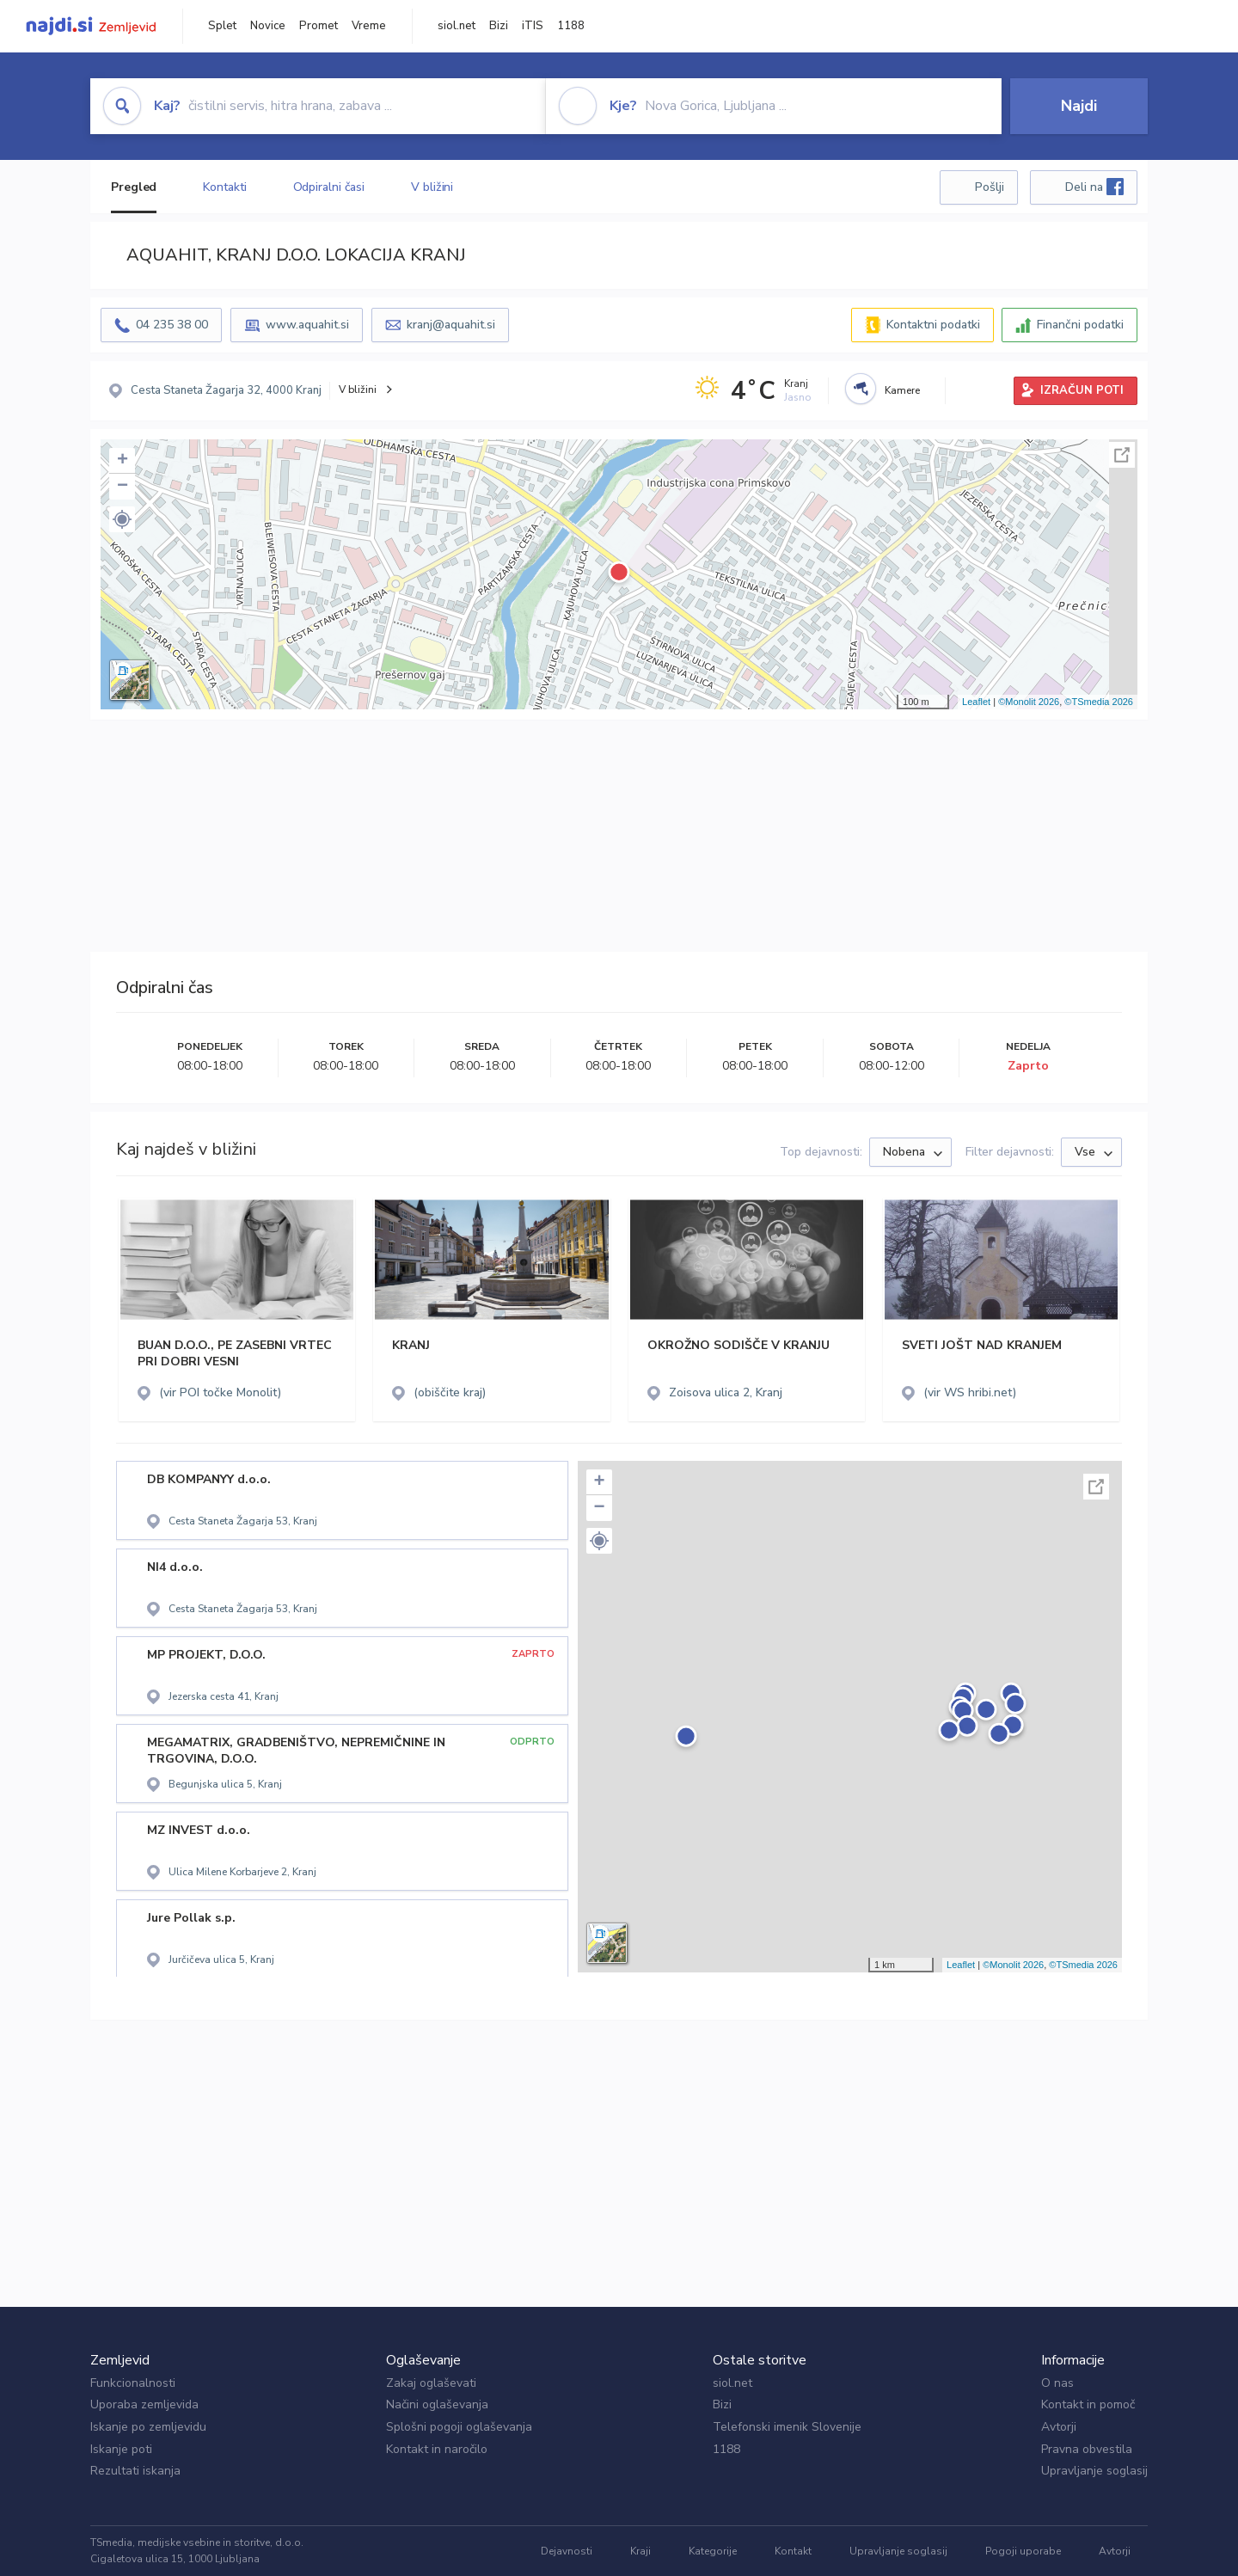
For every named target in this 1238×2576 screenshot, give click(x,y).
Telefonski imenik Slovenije (787, 2427)
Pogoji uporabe (1023, 2551)
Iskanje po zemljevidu (148, 2427)
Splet (222, 26)
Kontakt (793, 2551)
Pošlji (989, 187)
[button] (122, 519)
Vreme (369, 26)
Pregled (133, 187)
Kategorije (713, 2551)
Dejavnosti (566, 2551)
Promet (318, 26)
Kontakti (224, 187)
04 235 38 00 (172, 324)
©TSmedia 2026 (1098, 701)
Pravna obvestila (1086, 2449)
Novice (267, 26)
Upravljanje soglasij (1094, 2471)
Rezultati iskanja (135, 2471)
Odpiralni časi (329, 187)
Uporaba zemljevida (144, 2404)
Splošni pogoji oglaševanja (459, 2427)
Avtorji (1058, 2427)
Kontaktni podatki (933, 324)
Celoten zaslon (1122, 455)
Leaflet (976, 701)
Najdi (1079, 105)
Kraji (640, 2551)
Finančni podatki (1080, 324)
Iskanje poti (121, 2449)
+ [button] (122, 461)
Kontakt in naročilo (436, 2449)
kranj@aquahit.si (451, 324)
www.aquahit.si (307, 324)
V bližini (432, 187)
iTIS (532, 26)
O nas (1057, 2383)
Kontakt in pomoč (1088, 2404)
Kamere (902, 390)
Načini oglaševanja (437, 2404)
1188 (571, 26)
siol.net (456, 26)
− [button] (122, 487)
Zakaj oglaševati (431, 2383)
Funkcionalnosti (132, 2383)
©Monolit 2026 (1028, 701)
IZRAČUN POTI (1082, 390)
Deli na (1094, 186)
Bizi (498, 26)
